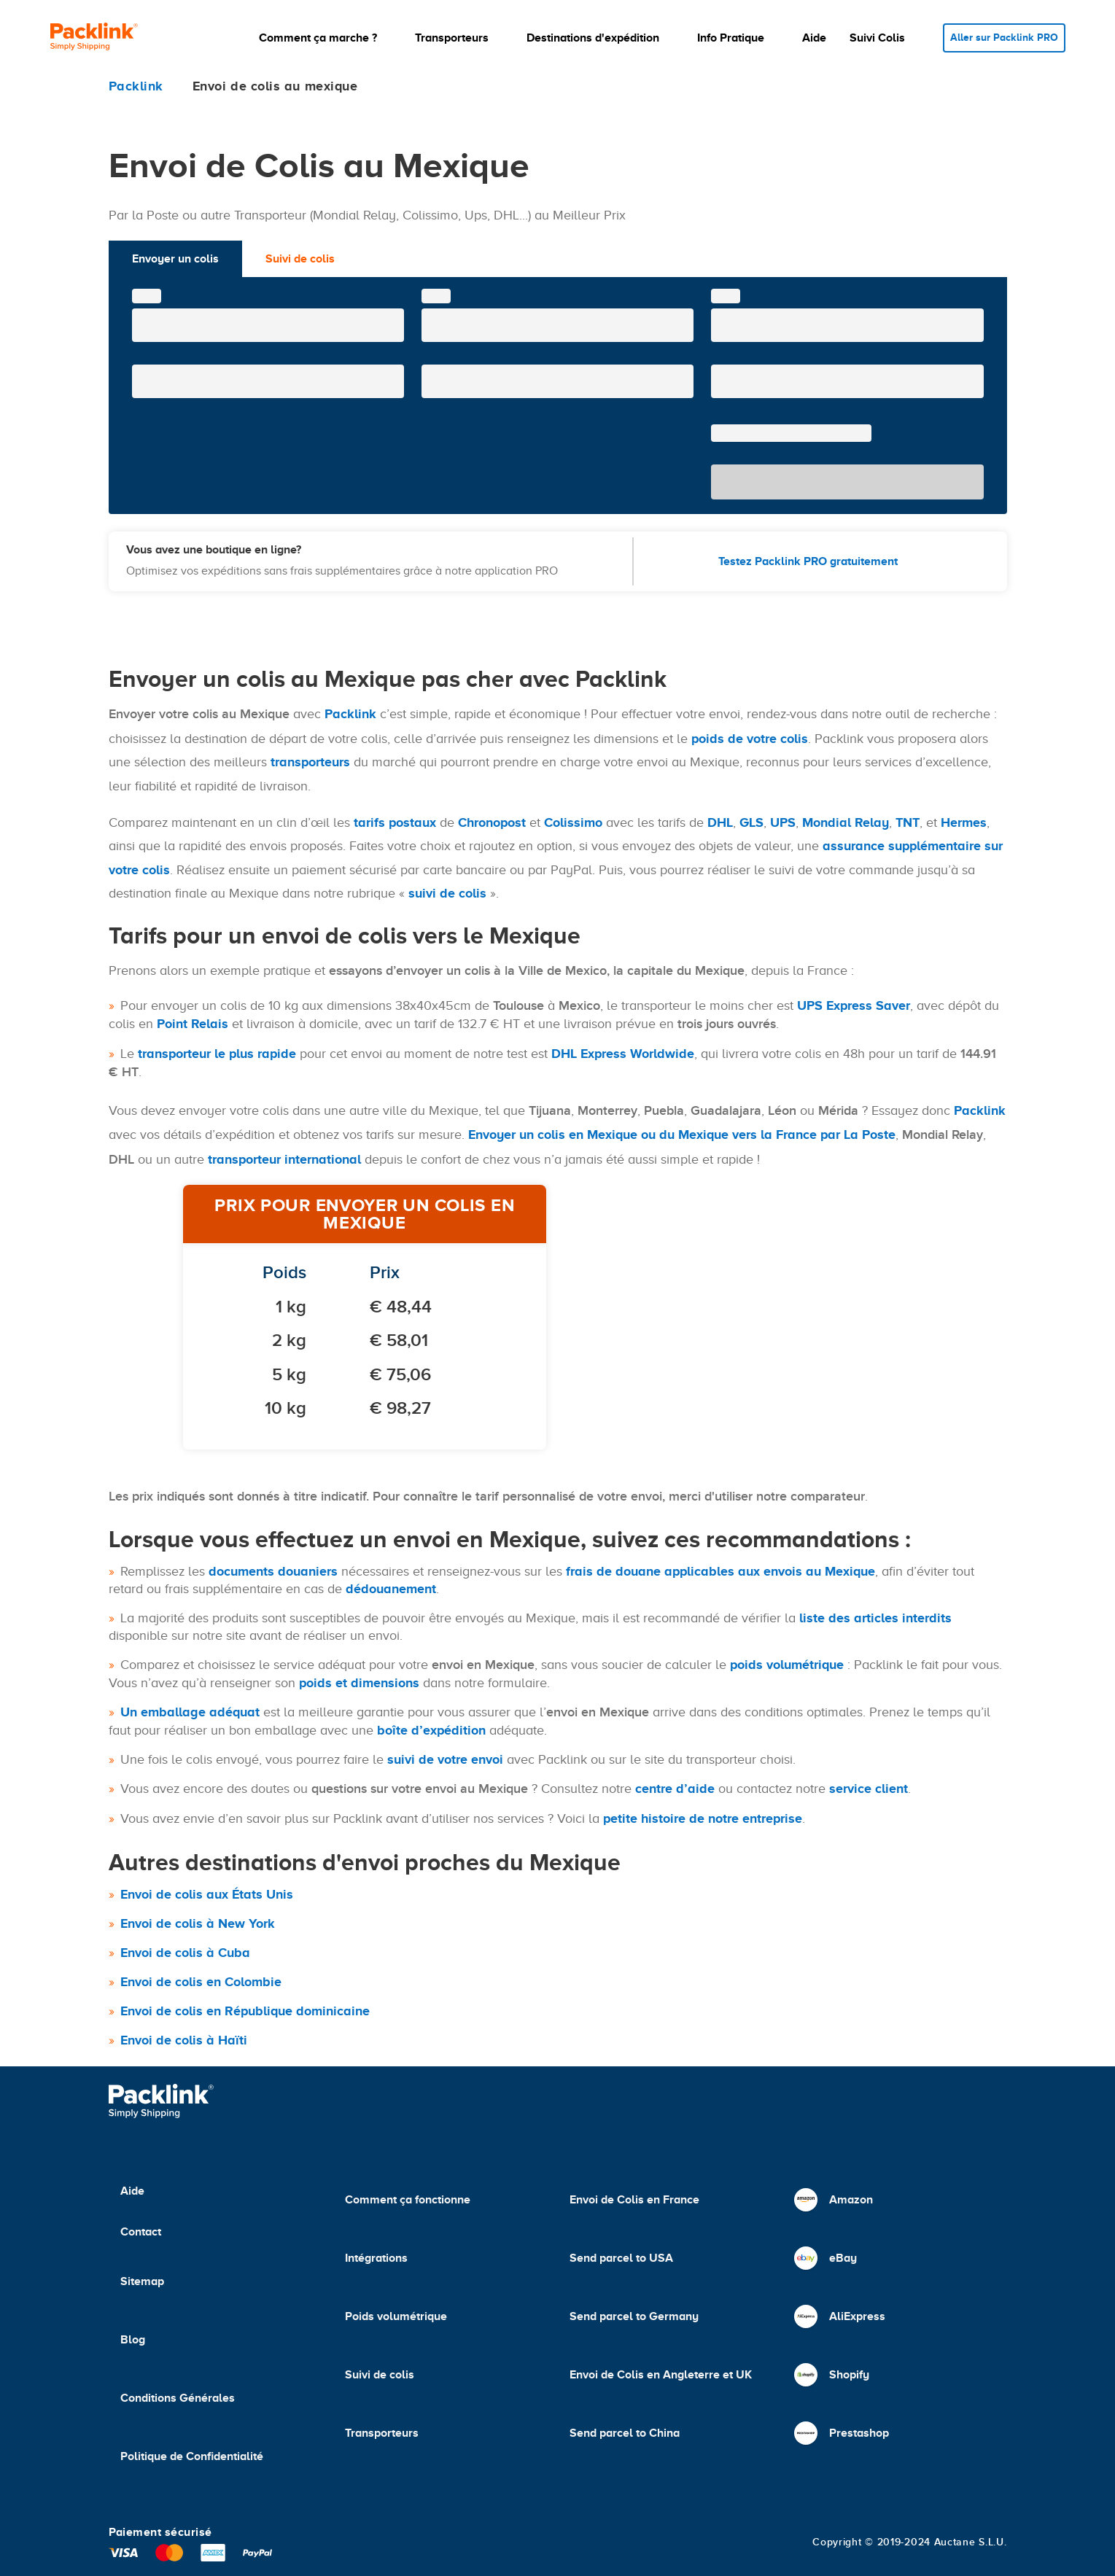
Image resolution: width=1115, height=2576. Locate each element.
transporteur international (284, 1159)
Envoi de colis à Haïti (183, 2040)
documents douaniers (273, 1571)
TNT (908, 822)
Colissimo (573, 822)
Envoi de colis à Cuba (185, 1952)
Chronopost (492, 822)
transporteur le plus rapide (217, 1053)
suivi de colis (447, 893)
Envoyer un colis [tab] (175, 258)
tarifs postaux (395, 822)
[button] (325, 38)
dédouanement (391, 1588)
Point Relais (192, 1023)
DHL (720, 822)
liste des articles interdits (875, 1618)
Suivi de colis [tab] (300, 258)
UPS (783, 822)
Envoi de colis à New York (197, 1923)
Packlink (350, 714)
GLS (751, 822)
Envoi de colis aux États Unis (206, 1894)
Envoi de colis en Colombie (200, 1981)
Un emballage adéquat (190, 1712)
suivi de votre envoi (445, 1759)
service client (868, 1788)
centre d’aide (675, 1788)
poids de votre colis (749, 738)
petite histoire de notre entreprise (702, 1818)
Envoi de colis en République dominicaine (245, 2011)
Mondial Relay (845, 822)
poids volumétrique (787, 1664)
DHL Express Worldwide (622, 1053)
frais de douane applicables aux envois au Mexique (720, 1571)
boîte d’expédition (431, 1730)
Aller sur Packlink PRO (1004, 38)
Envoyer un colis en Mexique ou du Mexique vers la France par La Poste (682, 1134)
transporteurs (310, 762)
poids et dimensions (359, 1683)
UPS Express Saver (853, 1005)
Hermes (964, 822)
